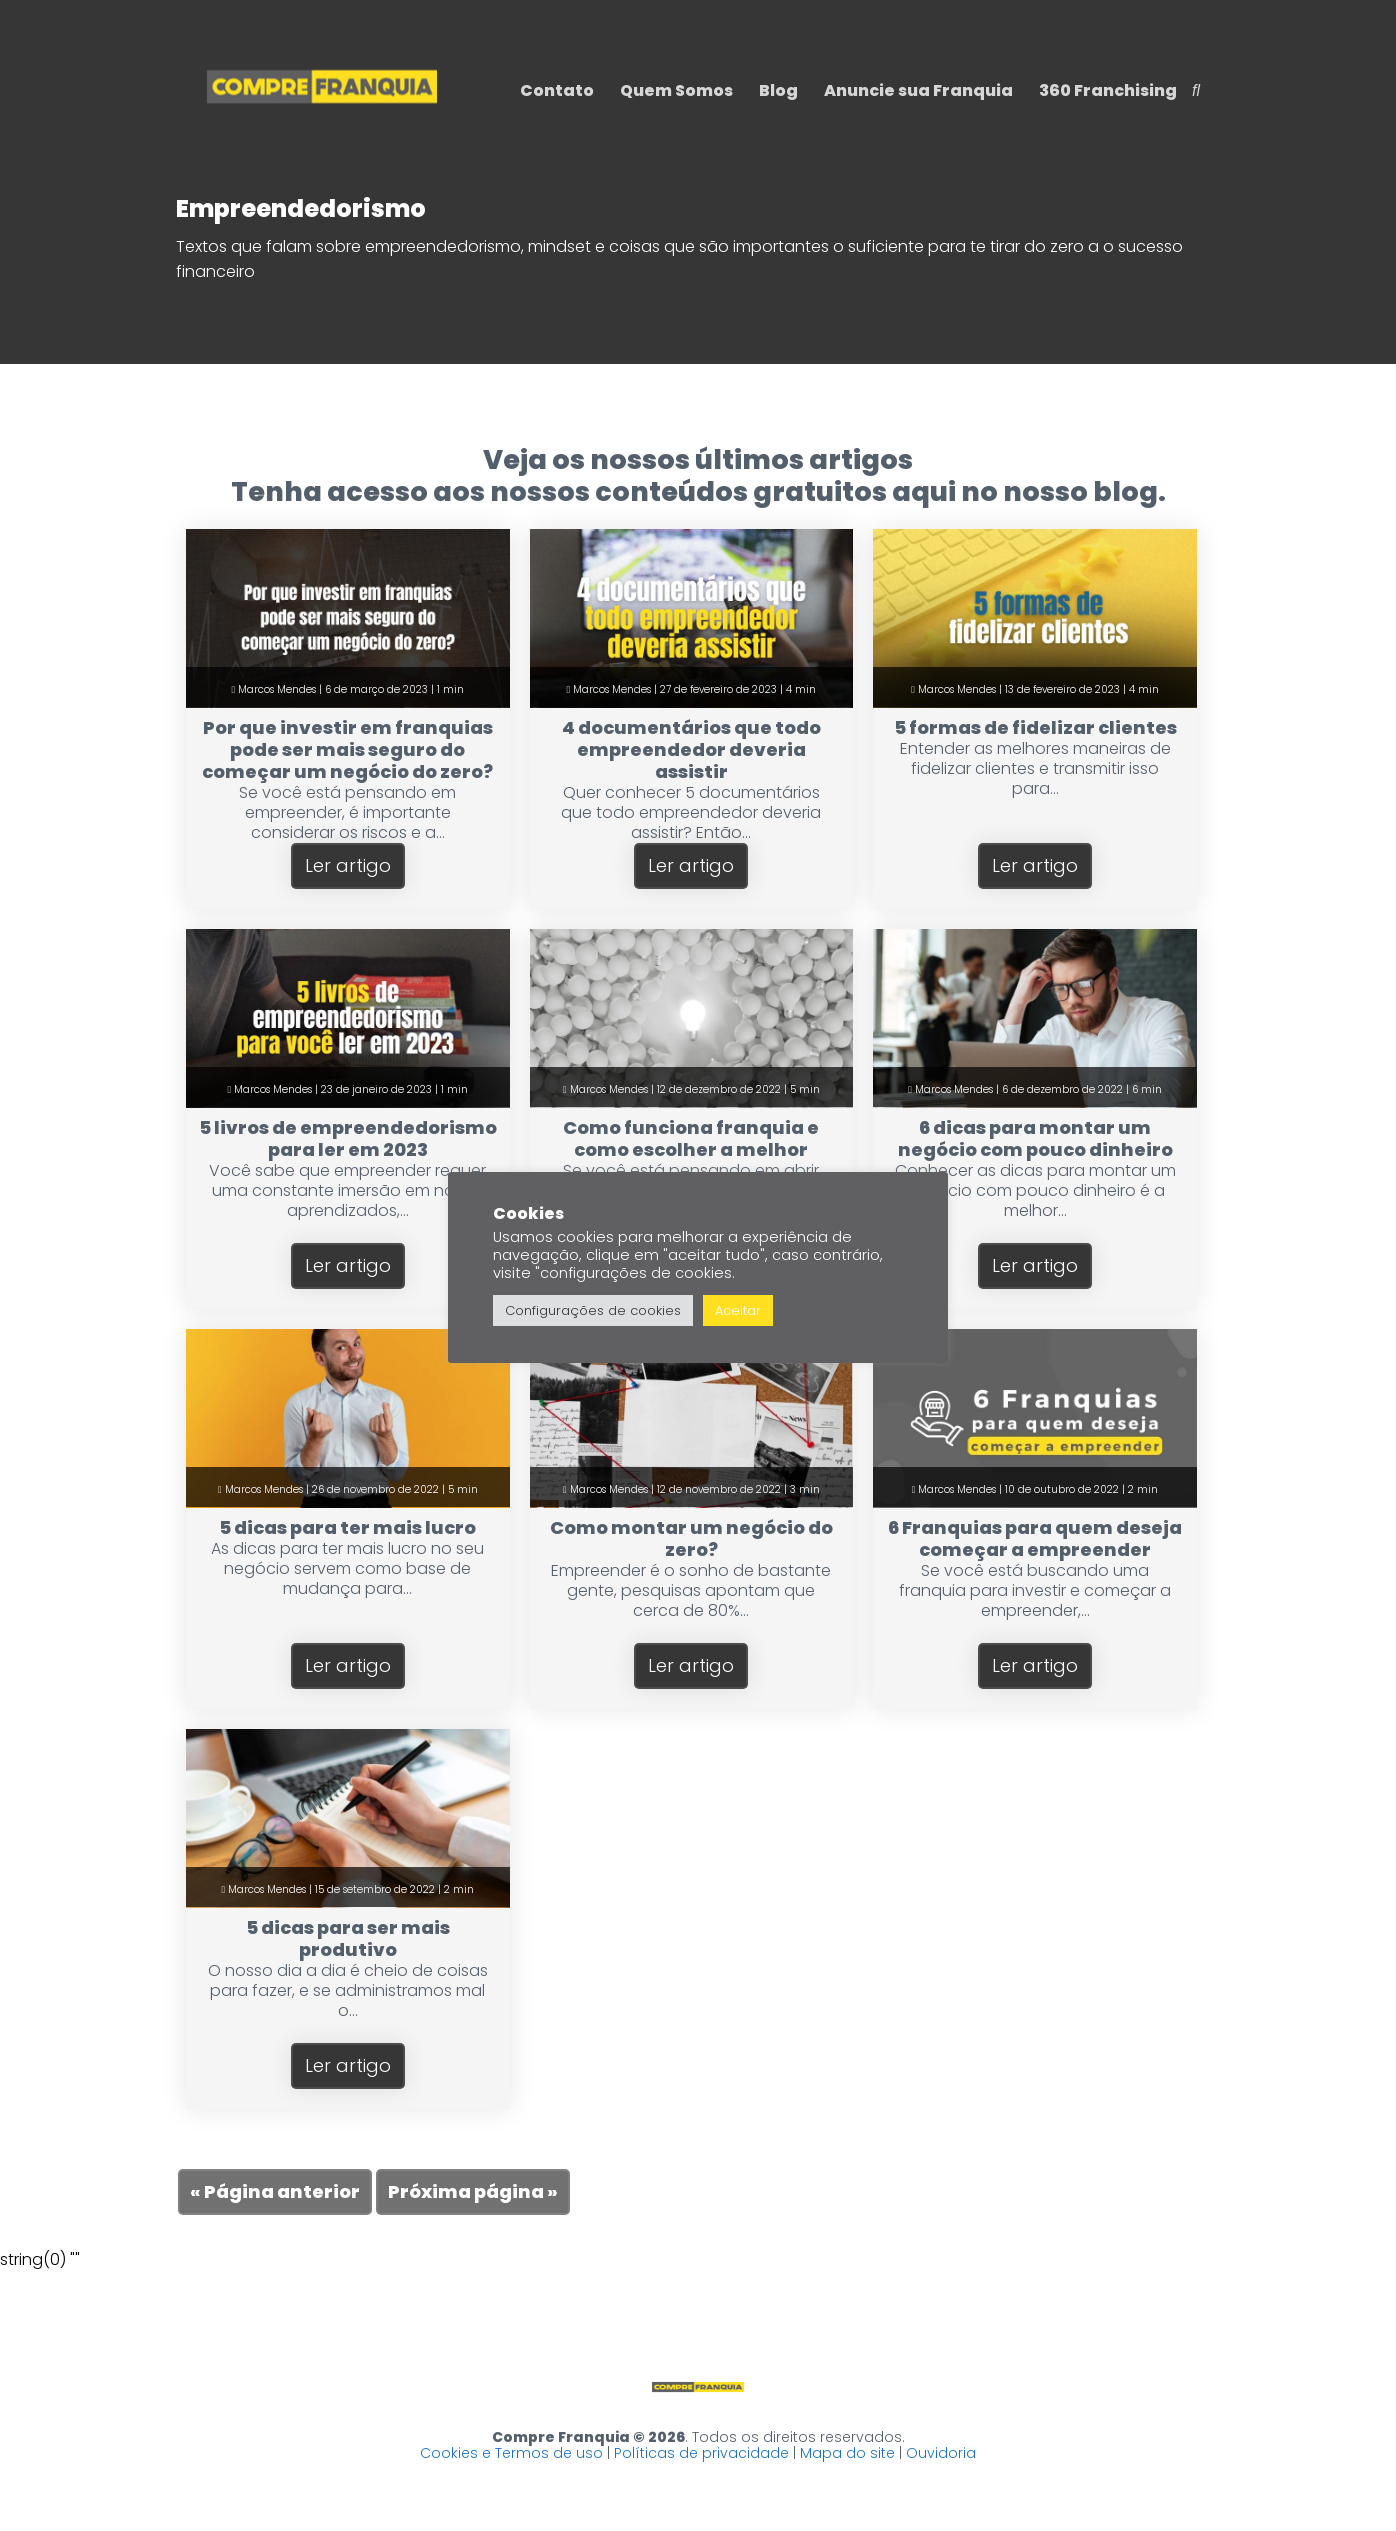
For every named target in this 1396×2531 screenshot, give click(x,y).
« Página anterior (275, 2191)
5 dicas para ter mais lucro (347, 1527)
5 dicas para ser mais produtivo (348, 1938)
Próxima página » (473, 2191)
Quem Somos (676, 90)
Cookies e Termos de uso (511, 2453)
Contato (557, 90)
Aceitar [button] (738, 1310)
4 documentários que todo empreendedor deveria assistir (691, 749)
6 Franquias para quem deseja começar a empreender (1035, 1538)
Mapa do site (847, 2453)
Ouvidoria (941, 2453)
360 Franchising (1108, 90)
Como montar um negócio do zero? (691, 1538)
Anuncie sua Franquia (918, 90)
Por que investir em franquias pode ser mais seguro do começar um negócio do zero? (347, 749)
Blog (778, 90)
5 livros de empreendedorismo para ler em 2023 (348, 1138)
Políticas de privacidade (701, 2453)
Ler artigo (348, 865)
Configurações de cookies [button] (593, 1310)
